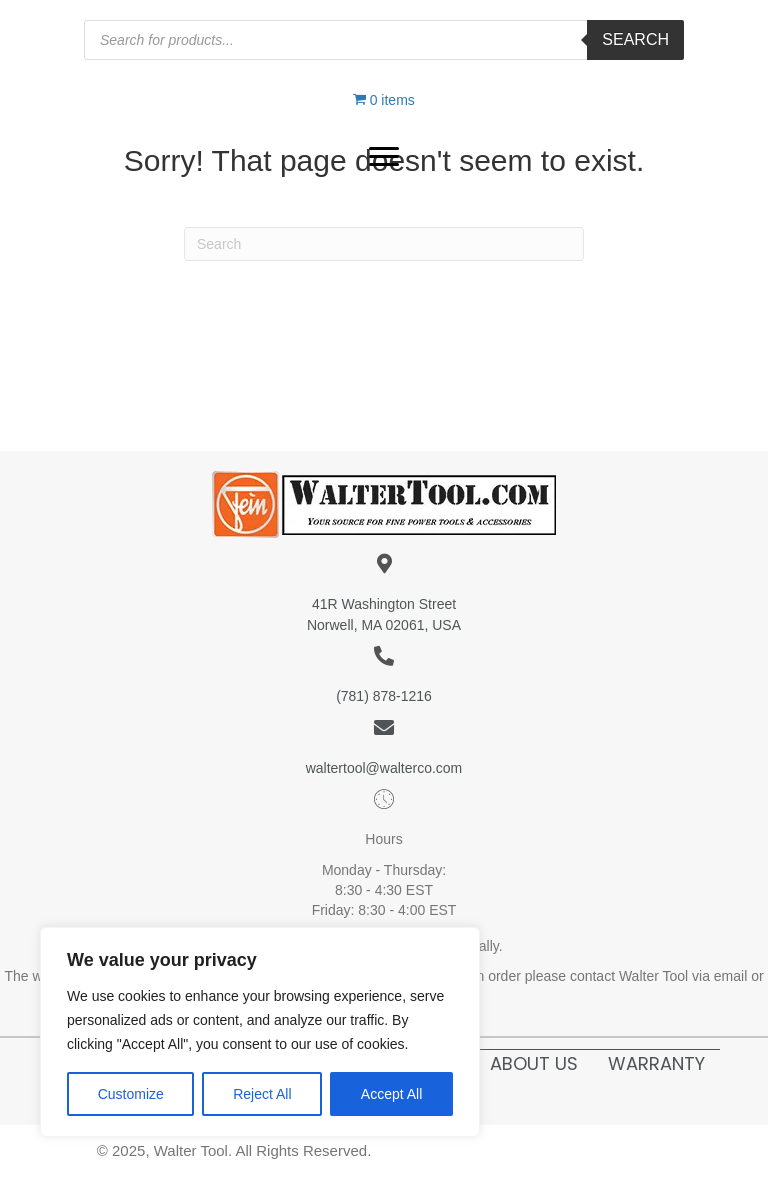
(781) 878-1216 (384, 696)
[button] (384, 157)
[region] (260, 1032)
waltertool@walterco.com (384, 768)
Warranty (656, 1063)
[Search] (384, 244)
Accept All (391, 1094)
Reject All (262, 1094)
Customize (131, 1094)
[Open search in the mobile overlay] (384, 40)
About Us (534, 1063)
